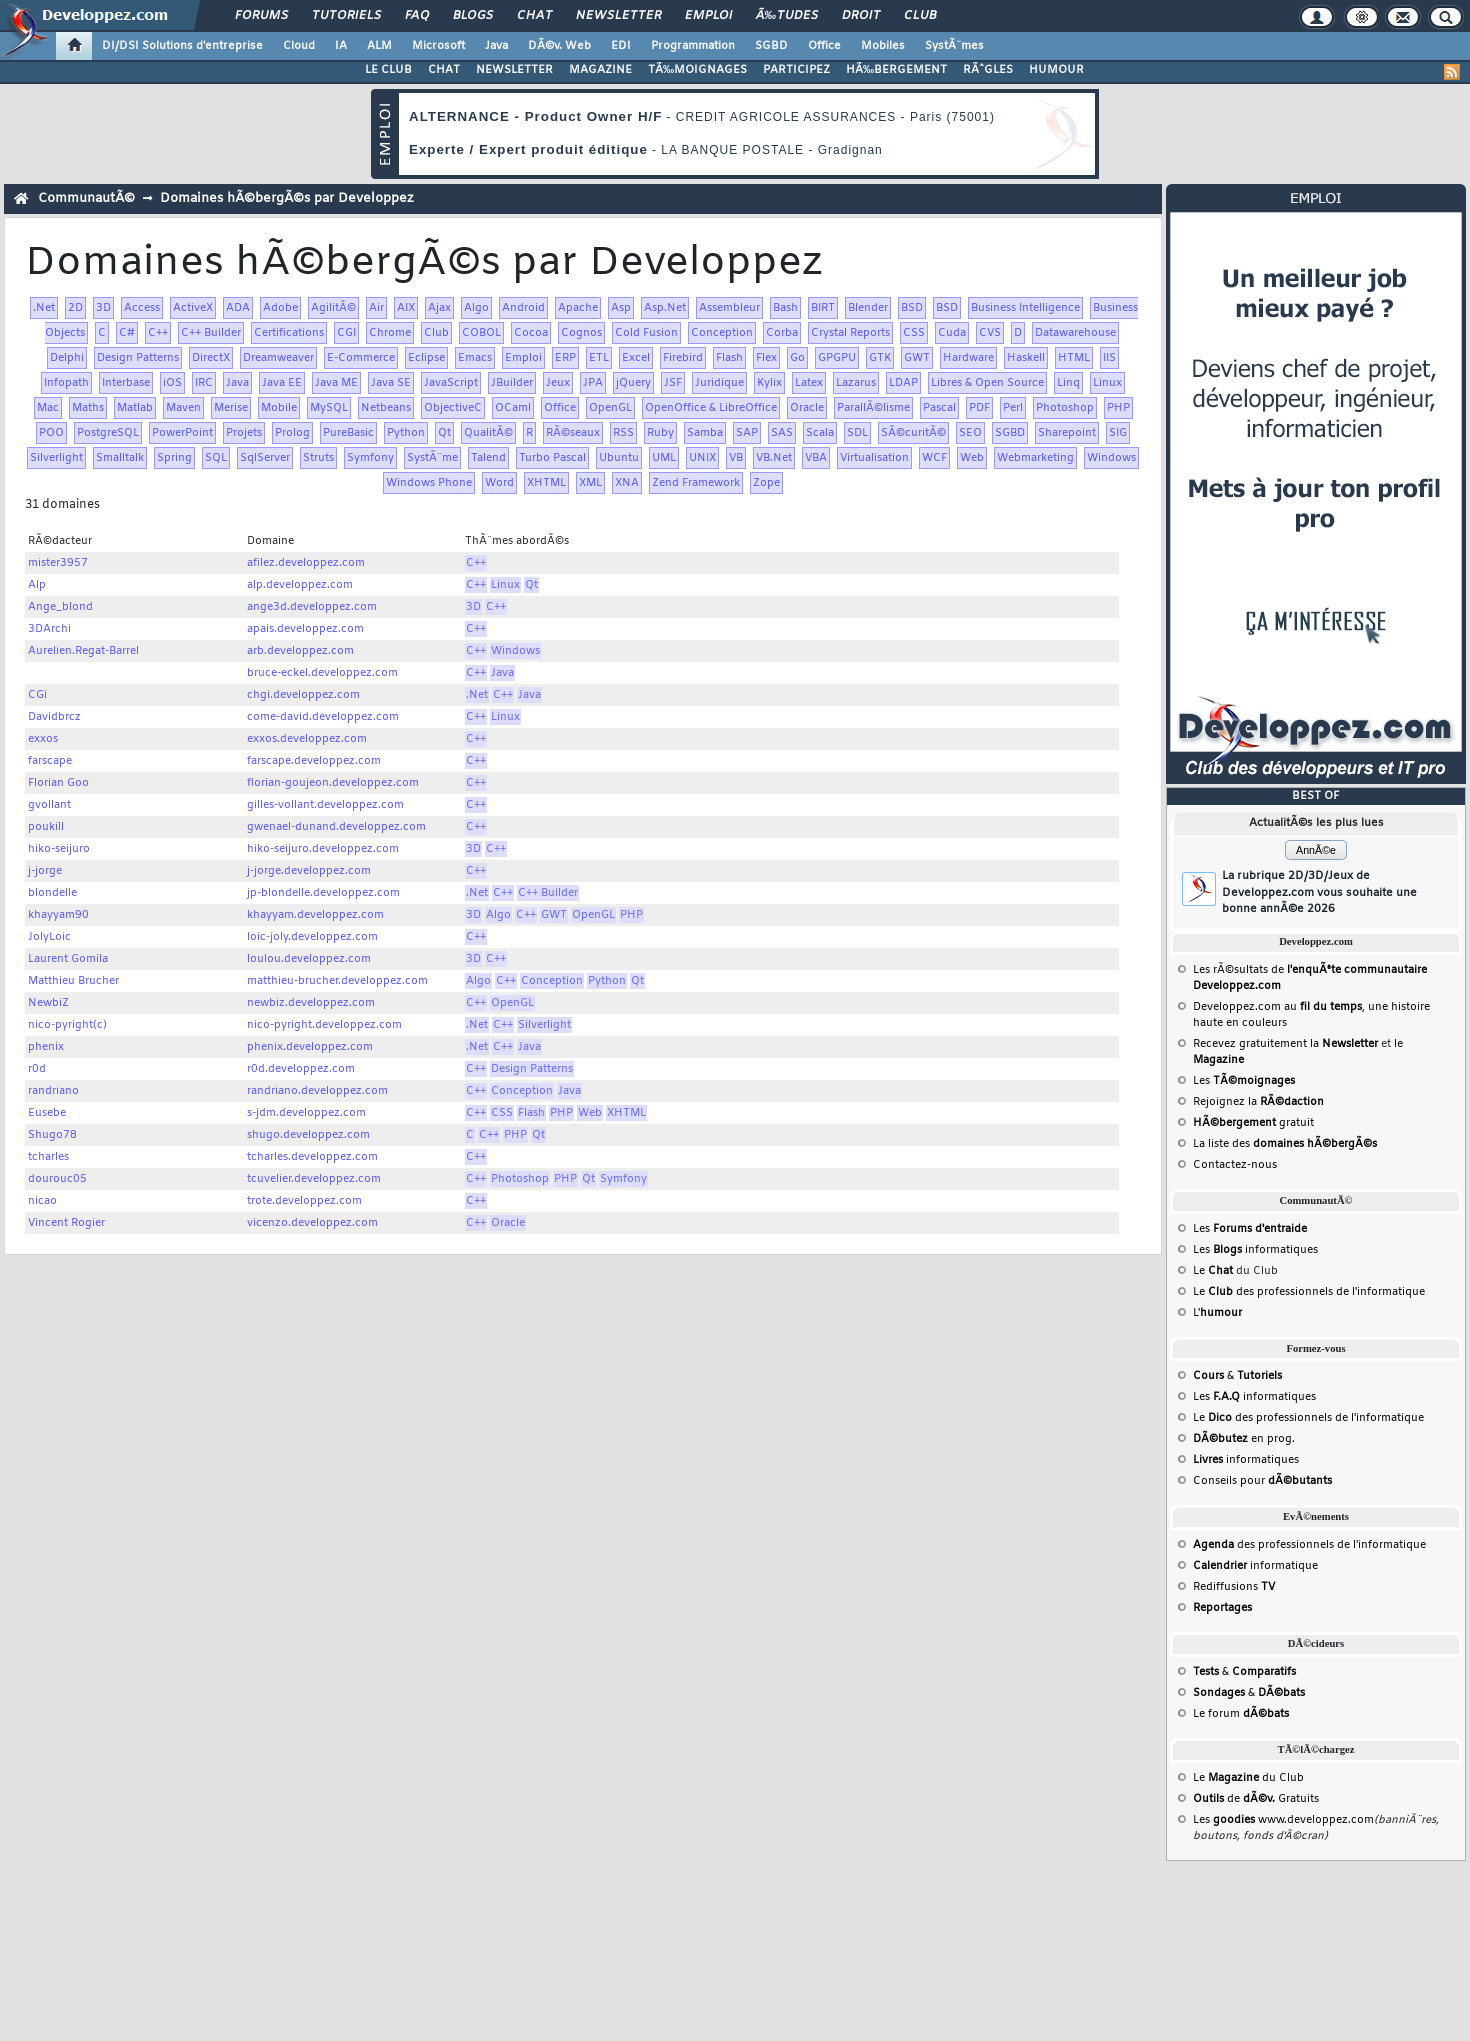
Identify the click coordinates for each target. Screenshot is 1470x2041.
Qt (444, 433)
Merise (231, 408)
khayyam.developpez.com (315, 915)
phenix (46, 1047)
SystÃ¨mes (954, 46)
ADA (238, 308)
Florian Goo (58, 783)
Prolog (292, 433)
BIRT (823, 308)
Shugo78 (52, 1135)
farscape (50, 761)
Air (376, 308)
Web (972, 458)
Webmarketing (1035, 458)
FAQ (417, 16)
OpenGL (610, 408)
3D (103, 308)
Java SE (391, 383)
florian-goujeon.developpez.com (333, 783)
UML (664, 458)
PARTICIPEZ (796, 70)
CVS (990, 333)
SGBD (771, 46)
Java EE (282, 383)
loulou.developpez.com (309, 959)
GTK (880, 358)
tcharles (48, 1157)
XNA (627, 483)
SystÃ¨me (432, 458)
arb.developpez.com (300, 651)
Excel (636, 358)
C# (127, 333)
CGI (346, 333)
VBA (816, 458)
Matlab (135, 408)
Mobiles (883, 46)
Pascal (939, 408)
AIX (406, 308)
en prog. (1244, 1439)
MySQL (329, 408)
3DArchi (49, 629)
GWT (917, 358)
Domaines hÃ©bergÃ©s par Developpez (287, 198)
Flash (729, 358)
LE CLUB (388, 70)
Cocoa (531, 333)
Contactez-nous (1235, 1165)
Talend (488, 458)
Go (797, 358)
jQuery (633, 383)
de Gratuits (1256, 1799)
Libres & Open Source (987, 383)
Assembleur (729, 308)
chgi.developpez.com (303, 695)
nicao (42, 1201)
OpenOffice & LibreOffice (711, 408)
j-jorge (45, 871)
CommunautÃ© (86, 198)
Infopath (66, 383)
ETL (599, 358)
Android (523, 308)
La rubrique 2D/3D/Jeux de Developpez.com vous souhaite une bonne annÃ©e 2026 (1319, 892)
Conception (722, 333)
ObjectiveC (453, 408)
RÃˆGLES (988, 70)
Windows (1111, 458)
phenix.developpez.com (310, 1047)
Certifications (289, 333)
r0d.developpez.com (301, 1069)
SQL (216, 458)
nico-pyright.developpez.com (324, 1025)
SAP (747, 433)
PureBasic (348, 433)
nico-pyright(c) (67, 1025)
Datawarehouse (1075, 333)
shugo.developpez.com (308, 1135)
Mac (48, 408)
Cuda (952, 333)
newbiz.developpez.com (311, 1003)
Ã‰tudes (787, 16)
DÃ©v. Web (559, 46)
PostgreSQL (108, 433)
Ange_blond (60, 607)
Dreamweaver (278, 358)
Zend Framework (696, 483)
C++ (158, 333)
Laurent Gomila (68, 959)
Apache (578, 308)
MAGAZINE (600, 70)
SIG (1118, 433)
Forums (261, 16)
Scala (820, 433)
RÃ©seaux (573, 433)
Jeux (558, 383)
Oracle (807, 408)
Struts (318, 458)
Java (496, 46)
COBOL (481, 333)
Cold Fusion (646, 333)
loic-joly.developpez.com (312, 937)
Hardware (968, 358)
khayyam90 (58, 915)
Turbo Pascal (552, 458)
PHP (1118, 408)
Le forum (1241, 1714)
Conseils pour (1262, 1481)
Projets (244, 433)
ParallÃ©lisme (873, 408)
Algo (476, 308)
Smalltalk (120, 458)
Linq (1068, 383)
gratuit (1253, 1123)
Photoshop (1065, 408)
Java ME (336, 383)
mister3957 (58, 563)
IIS (1109, 358)
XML (590, 483)
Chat (534, 16)
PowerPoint (182, 433)
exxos (43, 739)
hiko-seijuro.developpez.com (323, 849)
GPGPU (837, 358)
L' (1217, 1313)
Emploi (708, 16)
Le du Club (1248, 1778)
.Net (44, 308)
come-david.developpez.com (323, 717)
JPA (593, 383)
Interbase (126, 383)
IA (341, 46)
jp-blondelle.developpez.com (323, 893)
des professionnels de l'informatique (1309, 1545)
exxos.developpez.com (307, 739)
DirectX (211, 358)
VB (736, 458)
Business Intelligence (1025, 308)
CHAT (444, 70)
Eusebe (47, 1113)
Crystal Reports (850, 333)
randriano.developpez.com (317, 1091)
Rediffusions (1234, 1587)
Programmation (693, 46)
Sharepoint (1067, 433)
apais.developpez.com (305, 629)
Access (142, 308)
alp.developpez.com (300, 585)
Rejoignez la (1258, 1102)
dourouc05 (57, 1179)
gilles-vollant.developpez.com (325, 805)
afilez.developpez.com (306, 563)
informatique (1255, 1566)
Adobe (280, 308)
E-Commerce (361, 358)
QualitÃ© (488, 433)
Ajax (439, 308)
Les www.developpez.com (1283, 1820)
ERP (565, 358)
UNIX (702, 458)
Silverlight (56, 458)
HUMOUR (1056, 70)
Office (824, 46)
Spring (174, 458)
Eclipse (426, 358)
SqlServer (265, 458)
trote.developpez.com (304, 1201)
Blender (868, 308)
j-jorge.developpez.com (309, 871)
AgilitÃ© (333, 308)
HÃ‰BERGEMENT (896, 70)
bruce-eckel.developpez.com (322, 673)
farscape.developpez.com (314, 761)
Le (1213, 1271)
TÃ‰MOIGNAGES (697, 70)
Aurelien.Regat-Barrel (83, 651)
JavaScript (451, 383)
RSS (623, 433)
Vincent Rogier (66, 1223)
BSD (912, 308)
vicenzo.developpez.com (312, 1223)
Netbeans (386, 408)
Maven (183, 408)
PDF (979, 408)
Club (920, 16)
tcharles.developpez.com (312, 1157)
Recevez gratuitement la (1285, 1044)
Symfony (370, 458)
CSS (914, 333)
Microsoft (438, 46)
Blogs (473, 16)
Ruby (660, 433)
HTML (1074, 358)
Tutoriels (346, 16)
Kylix (769, 383)
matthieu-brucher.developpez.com (337, 981)
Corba (782, 333)
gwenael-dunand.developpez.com (336, 827)
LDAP (903, 383)
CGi (37, 695)
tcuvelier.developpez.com (314, 1179)
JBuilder (512, 383)
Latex (809, 383)
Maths (88, 408)
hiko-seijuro (59, 849)
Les (1244, 1081)
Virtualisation (874, 458)
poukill (46, 827)
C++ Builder (211, 333)
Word (499, 483)
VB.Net (774, 458)
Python (406, 433)
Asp (621, 308)
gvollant (49, 805)
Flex (766, 358)
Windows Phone (429, 483)
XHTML (546, 483)
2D (75, 308)
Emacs (475, 358)
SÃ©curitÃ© (913, 433)
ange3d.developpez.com (312, 607)
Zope (766, 483)
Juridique (719, 383)
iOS (172, 383)
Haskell (1026, 358)
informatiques (1246, 1460)
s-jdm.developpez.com (306, 1113)
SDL (857, 433)
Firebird (683, 358)
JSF (673, 383)
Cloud (299, 46)
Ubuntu (619, 458)
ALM (379, 46)
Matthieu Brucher (73, 981)
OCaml (513, 408)
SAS (782, 433)
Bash (785, 308)
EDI (621, 46)
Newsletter (618, 16)
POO (51, 433)
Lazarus (856, 383)
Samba (705, 433)
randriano (53, 1091)
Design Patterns (138, 358)
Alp (37, 585)
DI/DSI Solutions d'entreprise (182, 46)
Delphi (67, 358)
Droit (861, 16)
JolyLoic (49, 937)
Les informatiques (1255, 1250)
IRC (204, 383)
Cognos (581, 333)
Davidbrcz (54, 717)
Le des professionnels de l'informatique (1309, 1292)
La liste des (1285, 1144)
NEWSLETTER (514, 70)
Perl (1013, 408)
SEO (970, 433)
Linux (1107, 383)
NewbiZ (48, 1003)
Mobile (279, 408)
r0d (37, 1069)
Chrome (390, 333)
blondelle (52, 893)
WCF (934, 458)
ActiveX (193, 308)
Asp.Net (665, 308)
